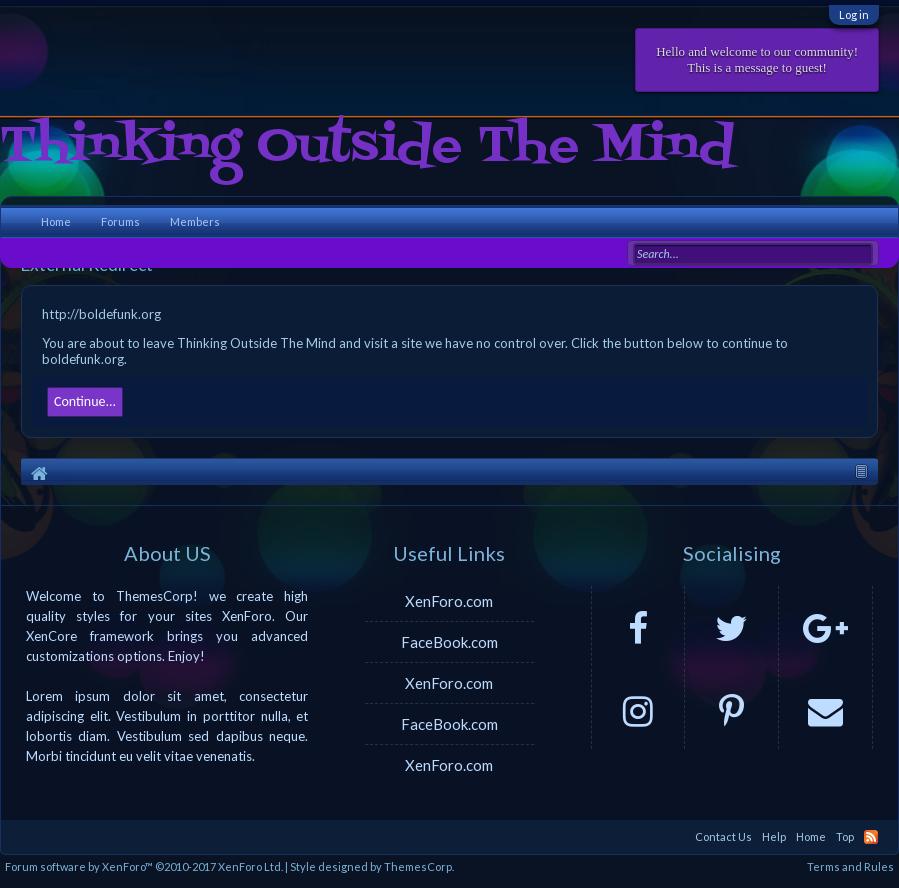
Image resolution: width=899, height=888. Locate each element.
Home (56, 221)
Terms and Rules (850, 866)
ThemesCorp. (419, 866)
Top (845, 836)
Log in (854, 14)
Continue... (85, 401)
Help (774, 836)
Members (195, 221)
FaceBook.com (449, 642)
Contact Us (723, 836)
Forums (120, 221)
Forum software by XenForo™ (144, 866)
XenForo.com (449, 601)
